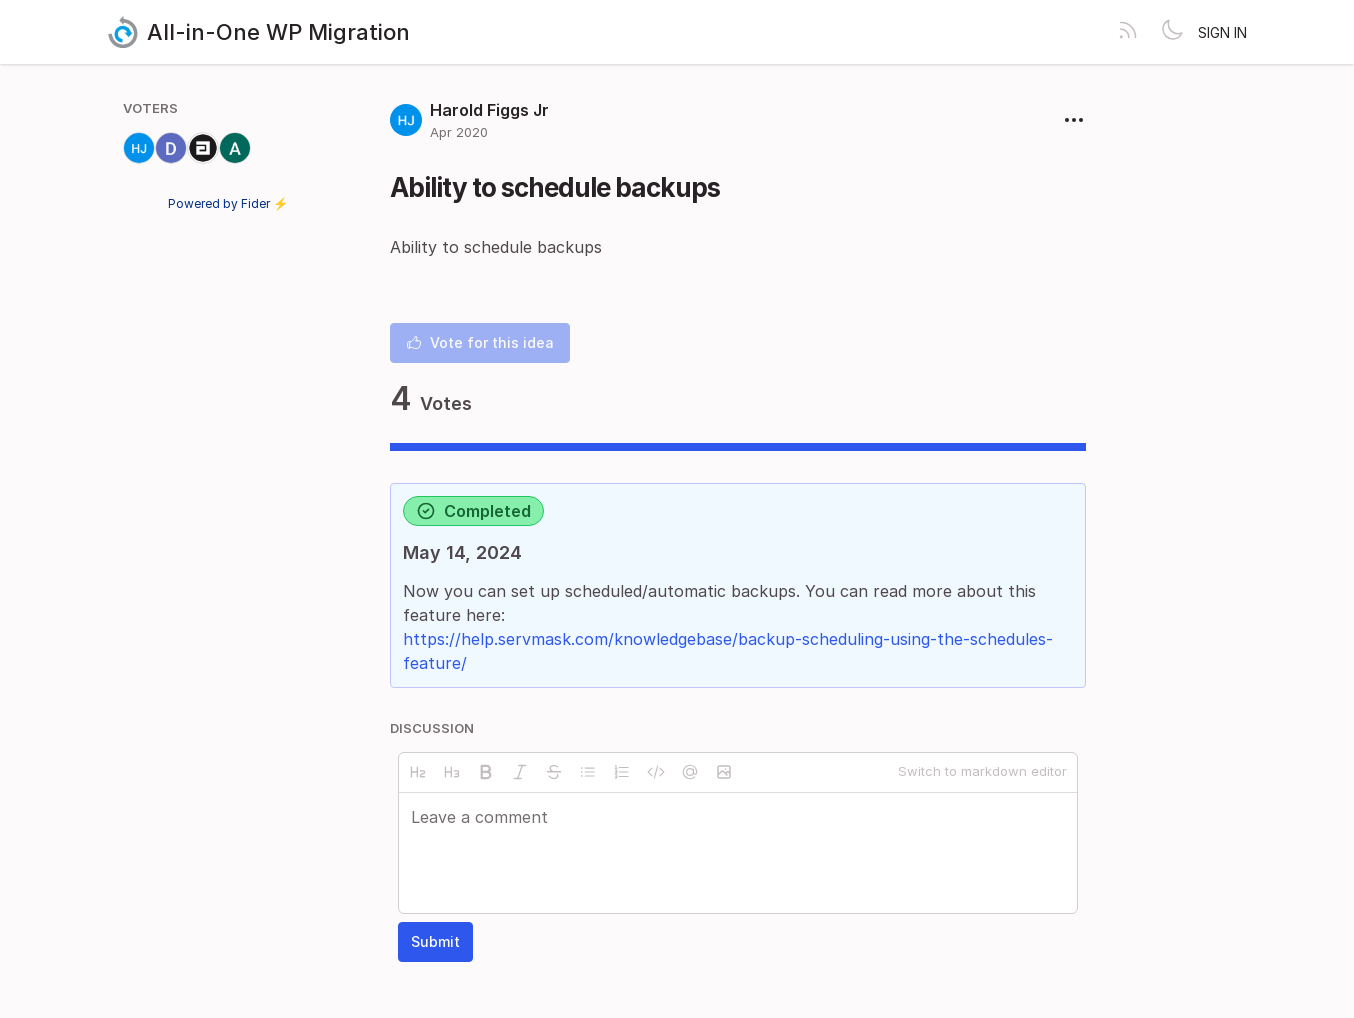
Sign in (1222, 32)
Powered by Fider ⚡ (228, 203)
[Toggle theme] (1172, 32)
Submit (435, 941)
